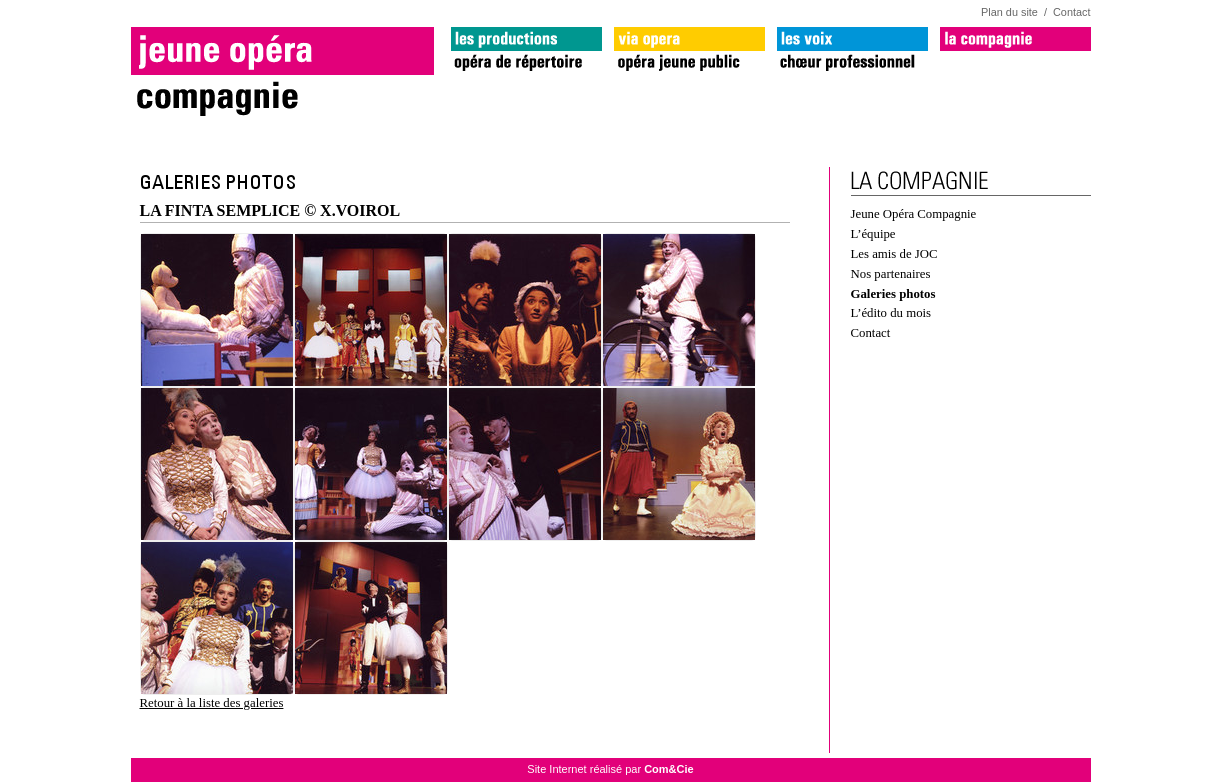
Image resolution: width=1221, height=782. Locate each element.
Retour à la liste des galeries (212, 703)
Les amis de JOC (894, 254)
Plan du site (1009, 12)
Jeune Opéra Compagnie (914, 214)
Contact (1071, 12)
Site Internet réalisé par (610, 769)
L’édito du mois (891, 313)
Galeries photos (893, 294)
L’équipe (873, 234)
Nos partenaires (891, 274)
